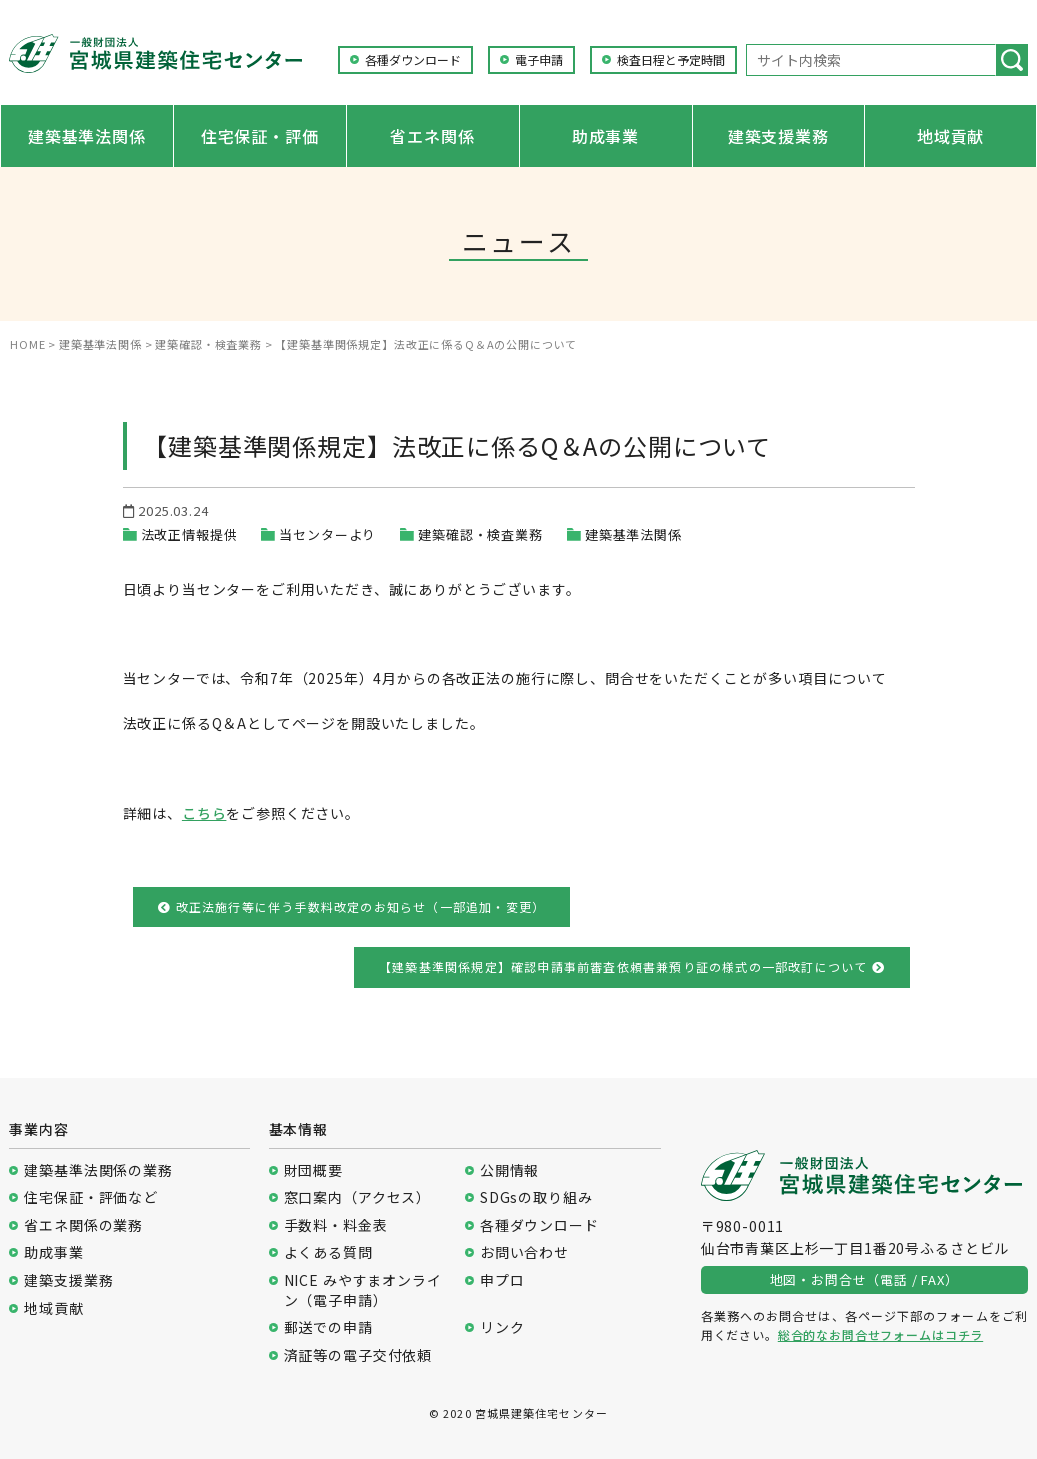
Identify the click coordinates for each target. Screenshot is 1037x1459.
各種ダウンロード (413, 60)
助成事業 (605, 136)
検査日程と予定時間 (671, 60)
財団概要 (313, 1170)
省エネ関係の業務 (83, 1225)
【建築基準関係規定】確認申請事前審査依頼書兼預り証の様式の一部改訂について (632, 966)
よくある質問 (328, 1252)
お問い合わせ (524, 1252)
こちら (204, 813)
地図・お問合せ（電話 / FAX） (864, 1279)
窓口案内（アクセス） (357, 1197)
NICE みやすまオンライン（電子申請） (363, 1290)
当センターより (327, 534)
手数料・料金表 (336, 1225)
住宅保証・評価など (91, 1197)
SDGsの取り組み (536, 1197)
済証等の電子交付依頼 (358, 1355)
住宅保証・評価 (260, 136)
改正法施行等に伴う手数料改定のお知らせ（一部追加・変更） (351, 906)
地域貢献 (950, 136)
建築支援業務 (778, 136)
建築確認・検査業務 (480, 534)
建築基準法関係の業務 (98, 1170)
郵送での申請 (328, 1327)
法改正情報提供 (189, 534)
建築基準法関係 (87, 136)
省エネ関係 (432, 136)
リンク (502, 1327)
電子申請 (539, 60)
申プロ (502, 1280)
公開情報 (509, 1170)
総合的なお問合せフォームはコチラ (880, 1334)
